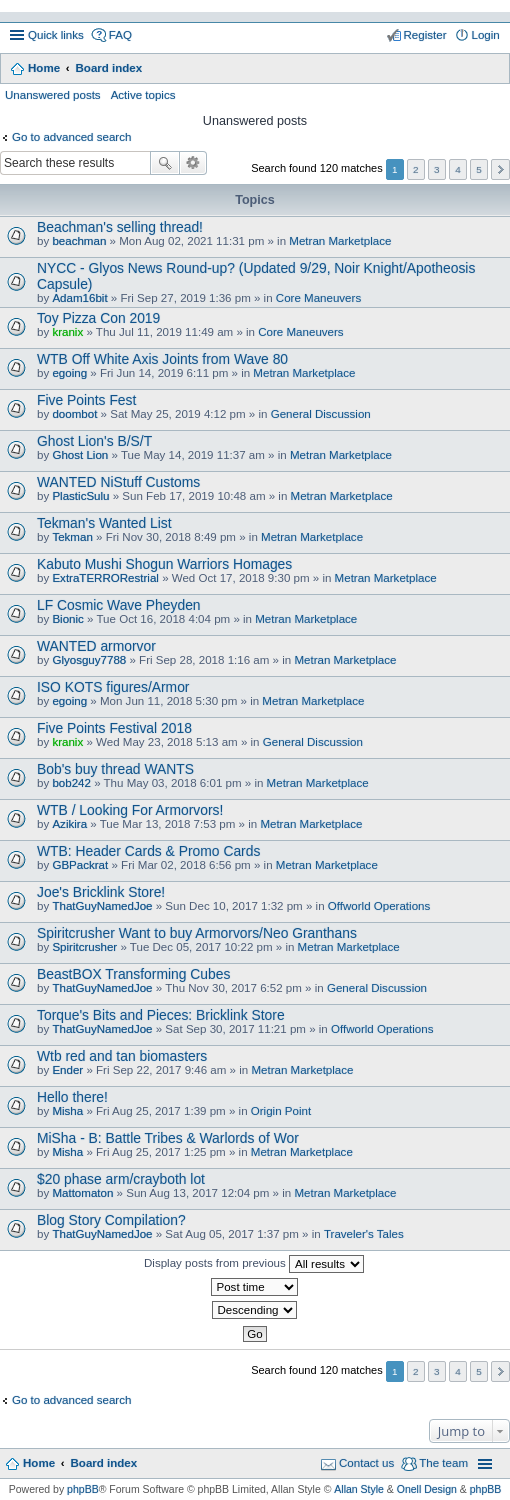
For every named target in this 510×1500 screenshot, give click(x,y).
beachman (79, 241)
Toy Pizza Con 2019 (98, 318)
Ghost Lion (80, 455)
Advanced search (193, 163)
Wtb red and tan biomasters (122, 1056)
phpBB (83, 1489)
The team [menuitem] (443, 1463)
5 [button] (479, 169)
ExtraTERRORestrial (105, 578)
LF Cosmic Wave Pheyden (119, 605)
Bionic (67, 619)
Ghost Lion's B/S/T (94, 441)
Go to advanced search (71, 137)
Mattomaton (82, 1193)
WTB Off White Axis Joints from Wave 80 (162, 359)
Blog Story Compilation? (111, 1220)
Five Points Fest (86, 400)
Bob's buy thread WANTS (115, 769)
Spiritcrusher (84, 947)
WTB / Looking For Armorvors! (130, 810)
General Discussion (321, 414)
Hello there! (72, 1097)
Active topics (143, 95)
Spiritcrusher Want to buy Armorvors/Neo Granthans (197, 933)
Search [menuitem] (492, 70)
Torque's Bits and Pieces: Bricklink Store (161, 1015)
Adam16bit (79, 298)
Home (44, 68)
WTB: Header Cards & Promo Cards (148, 851)
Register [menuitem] (425, 35)
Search (165, 163)
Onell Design (427, 1489)
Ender (67, 1070)
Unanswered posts (53, 95)
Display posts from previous (254, 1264)
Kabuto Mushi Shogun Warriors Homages (164, 564)
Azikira (69, 824)
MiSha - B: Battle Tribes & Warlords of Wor (168, 1138)
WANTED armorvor (96, 646)
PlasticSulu (80, 496)
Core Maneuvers (318, 298)
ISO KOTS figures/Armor (113, 687)
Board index (108, 68)
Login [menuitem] (486, 35)
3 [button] (437, 169)
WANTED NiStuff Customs (118, 482)
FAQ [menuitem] (120, 35)
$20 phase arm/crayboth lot (121, 1179)
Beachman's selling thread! (120, 227)
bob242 (71, 783)
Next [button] (500, 169)
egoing (69, 373)
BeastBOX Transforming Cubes (133, 974)
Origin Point (281, 1111)
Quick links (56, 35)
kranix (67, 332)
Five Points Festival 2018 (114, 728)
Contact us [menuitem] (366, 1463)
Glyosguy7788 (89, 660)
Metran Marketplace (340, 241)
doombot (74, 414)
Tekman (72, 537)
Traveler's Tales (364, 1234)
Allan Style (359, 1489)
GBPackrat (80, 865)
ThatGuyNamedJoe (102, 906)
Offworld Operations (379, 906)
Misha (67, 1111)
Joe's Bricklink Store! (101, 892)
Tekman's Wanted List (104, 523)
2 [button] (416, 169)
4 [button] (458, 169)
